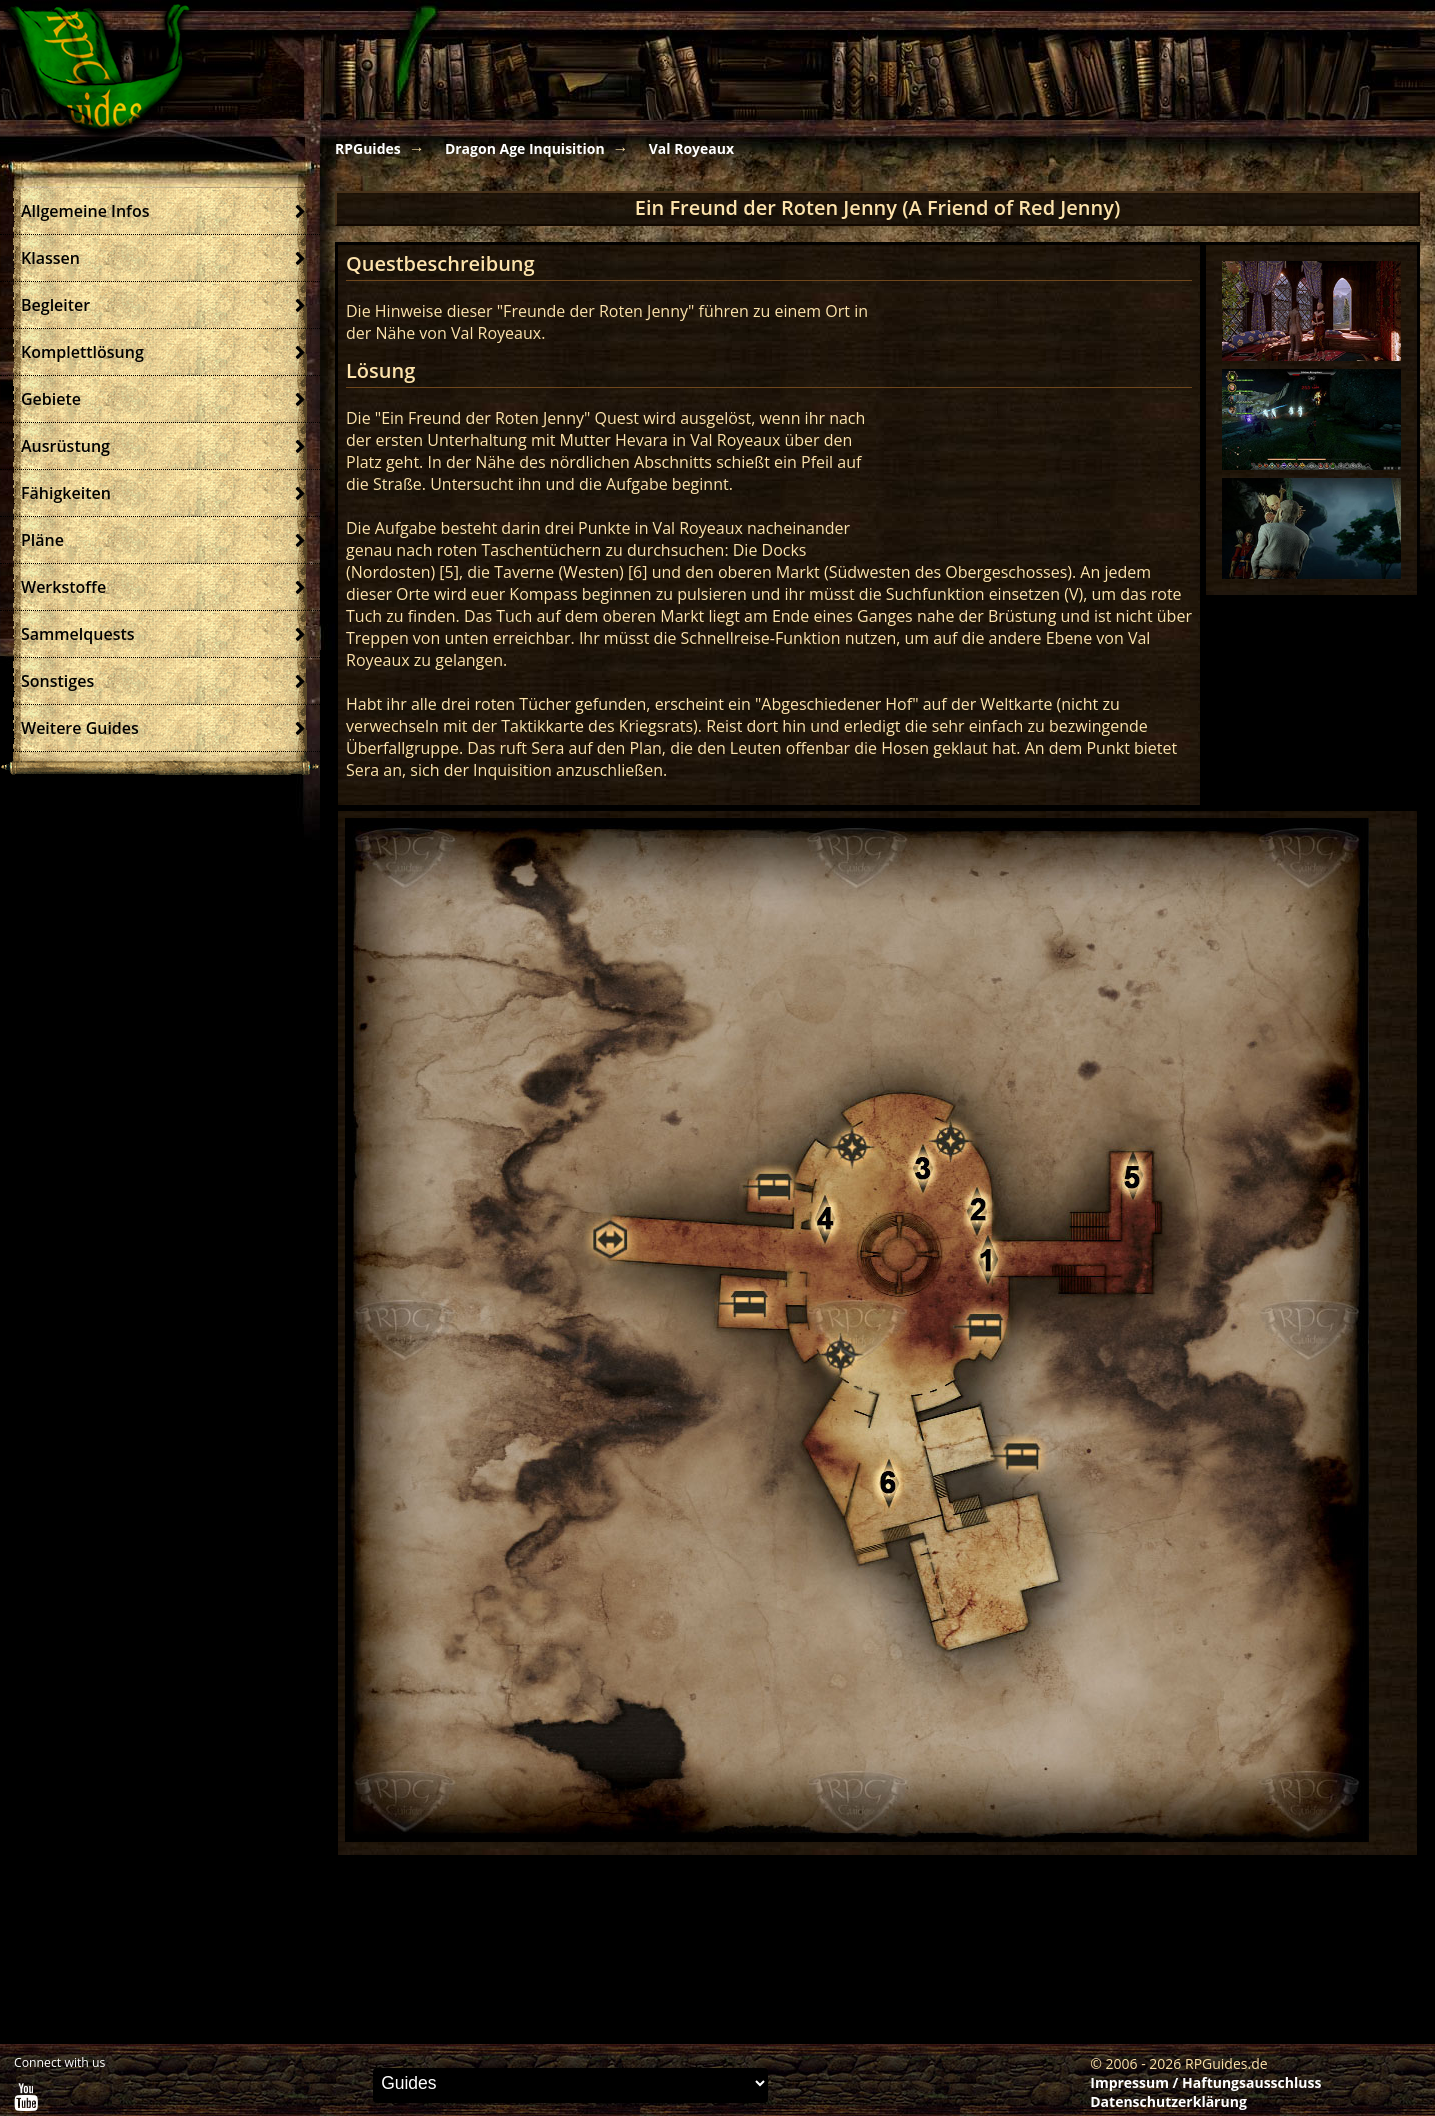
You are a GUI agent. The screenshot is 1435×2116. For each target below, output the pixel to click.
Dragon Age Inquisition (525, 148)
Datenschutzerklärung (1168, 2101)
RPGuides (368, 148)
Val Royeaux (691, 148)
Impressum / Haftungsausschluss (1205, 2082)
